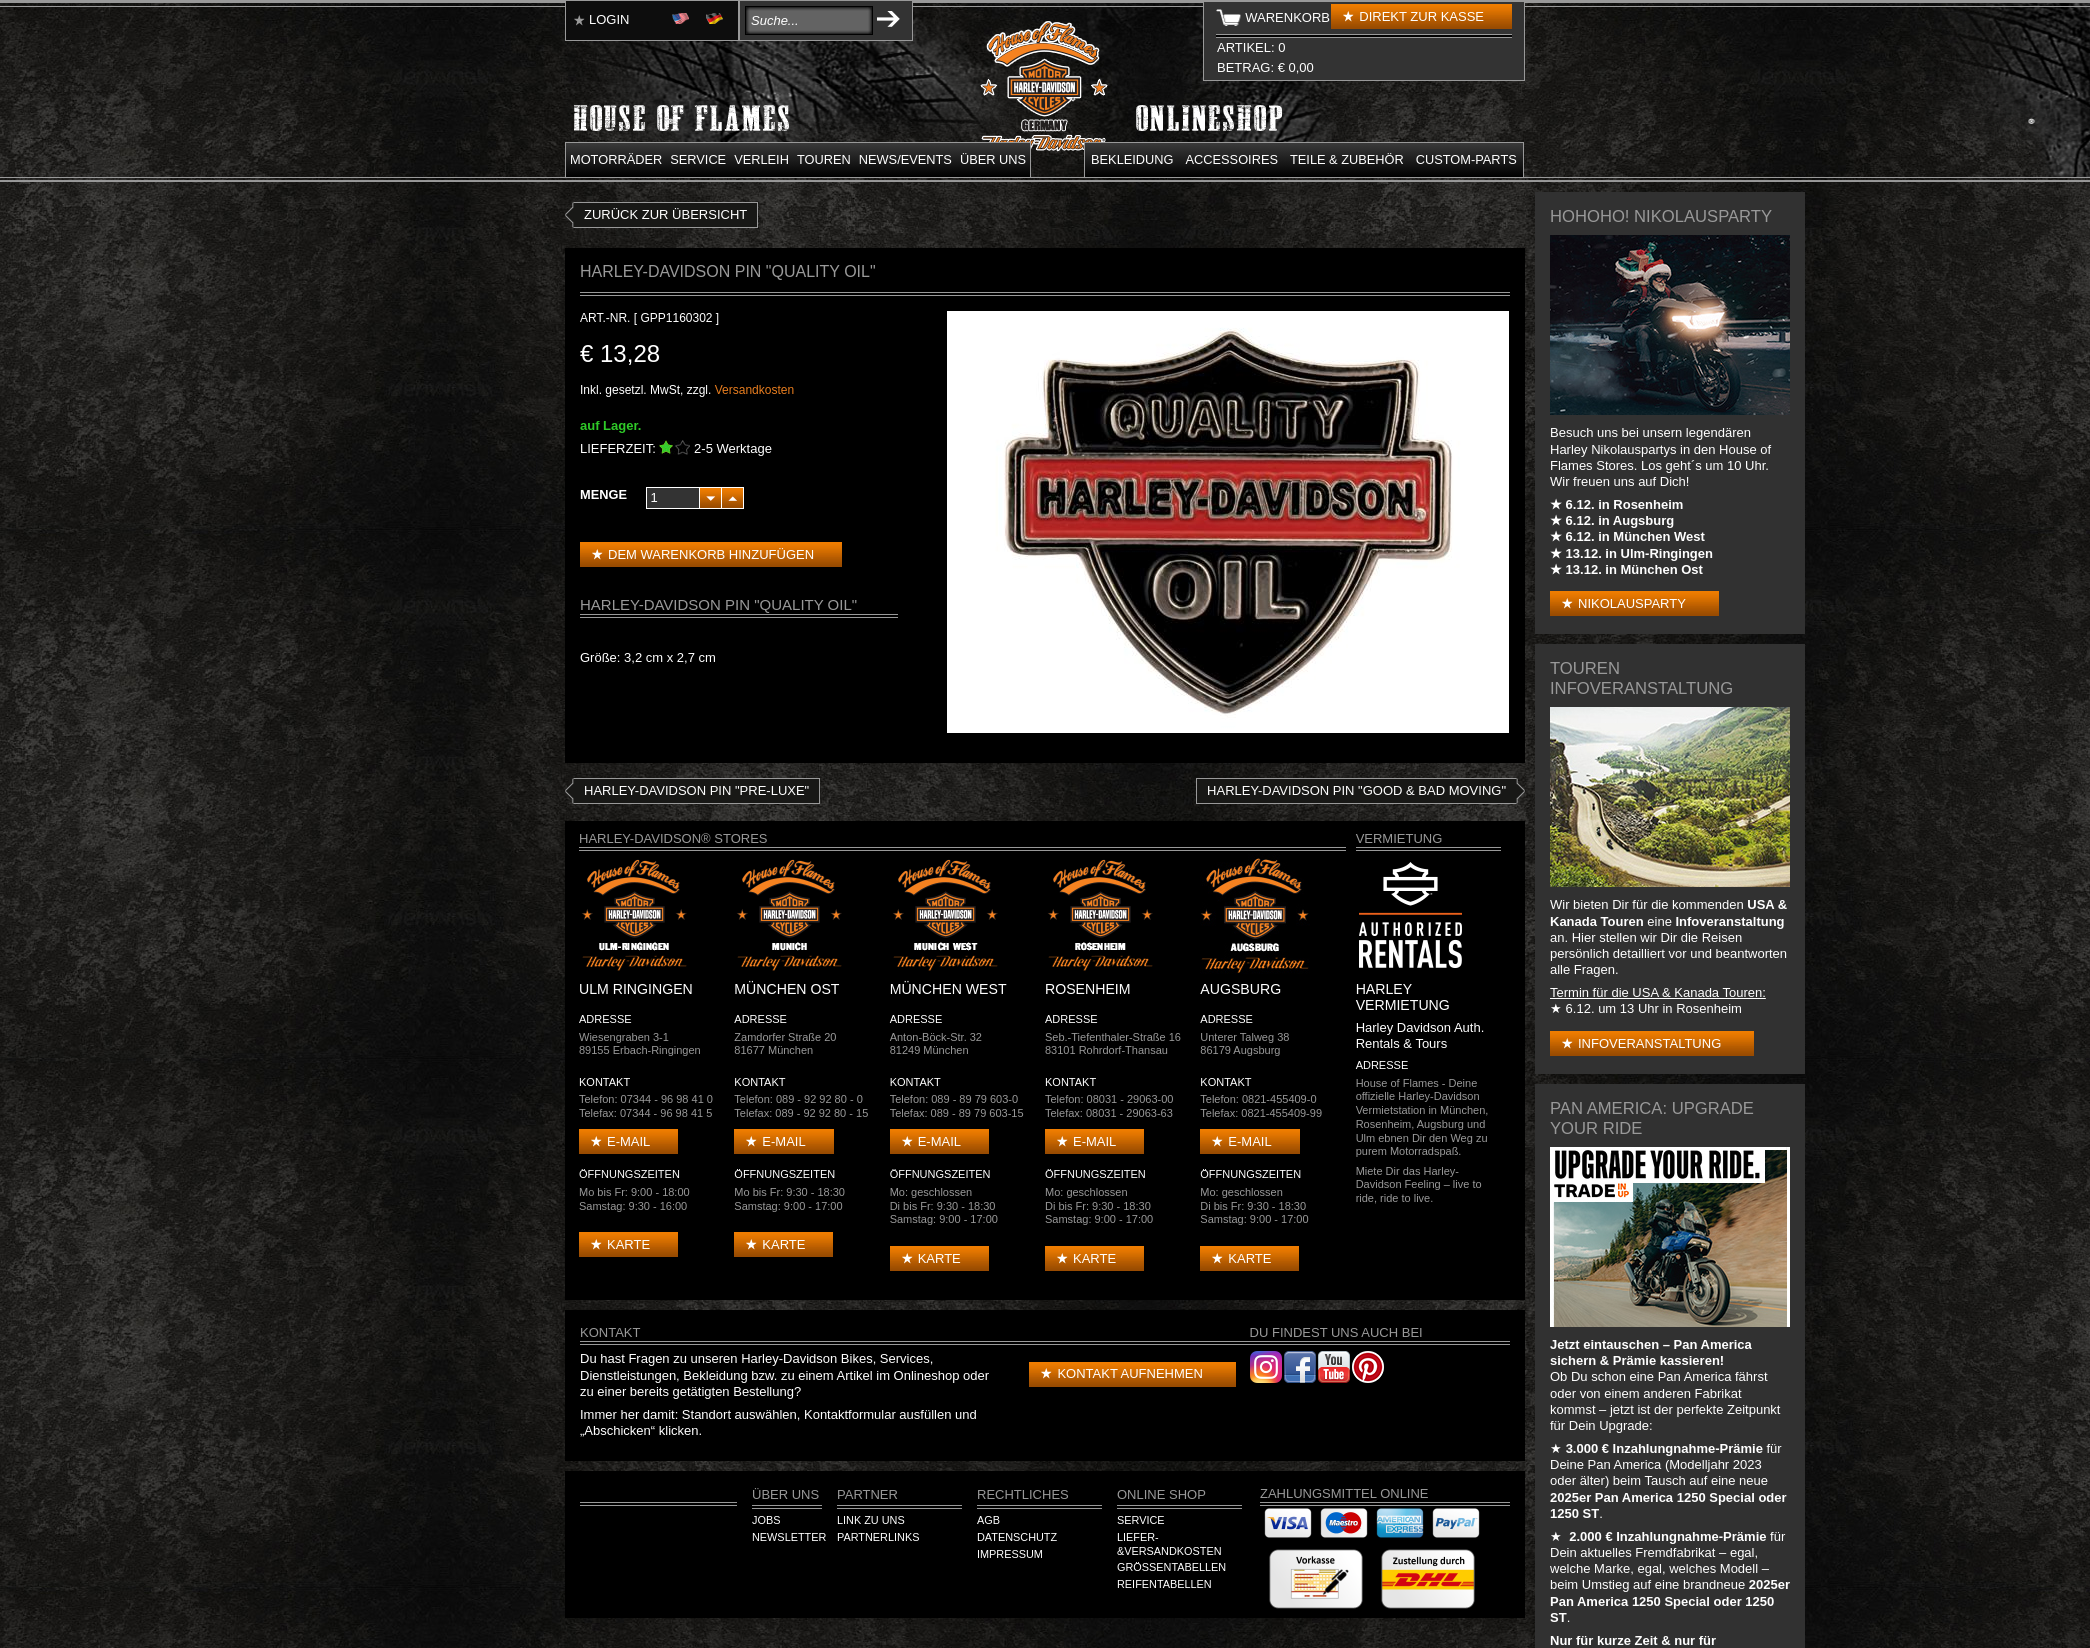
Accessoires (1232, 159)
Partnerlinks (878, 1537)
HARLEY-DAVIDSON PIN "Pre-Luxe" (696, 790)
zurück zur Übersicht (665, 214)
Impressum (1010, 1554)
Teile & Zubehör (1347, 159)
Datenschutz (1017, 1537)
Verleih (761, 159)
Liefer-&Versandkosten (1169, 1544)
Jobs (766, 1520)
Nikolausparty (1632, 603)
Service (698, 159)
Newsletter (789, 1537)
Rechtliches (1023, 1494)
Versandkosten (754, 390)
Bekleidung (1132, 159)
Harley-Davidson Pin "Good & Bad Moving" (1356, 790)
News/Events (905, 159)
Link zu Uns (871, 1520)
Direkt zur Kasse (1421, 16)
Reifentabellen (1164, 1584)
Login (609, 19)
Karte (628, 1244)
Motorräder (616, 159)
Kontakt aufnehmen (1129, 1373)
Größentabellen (1171, 1567)
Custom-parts (1466, 159)
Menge (603, 494)
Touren (824, 159)
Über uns (993, 159)
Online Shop (1161, 1494)
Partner (867, 1494)
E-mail (628, 1141)
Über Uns (785, 1494)
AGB (988, 1520)
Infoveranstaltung (1649, 1043)
